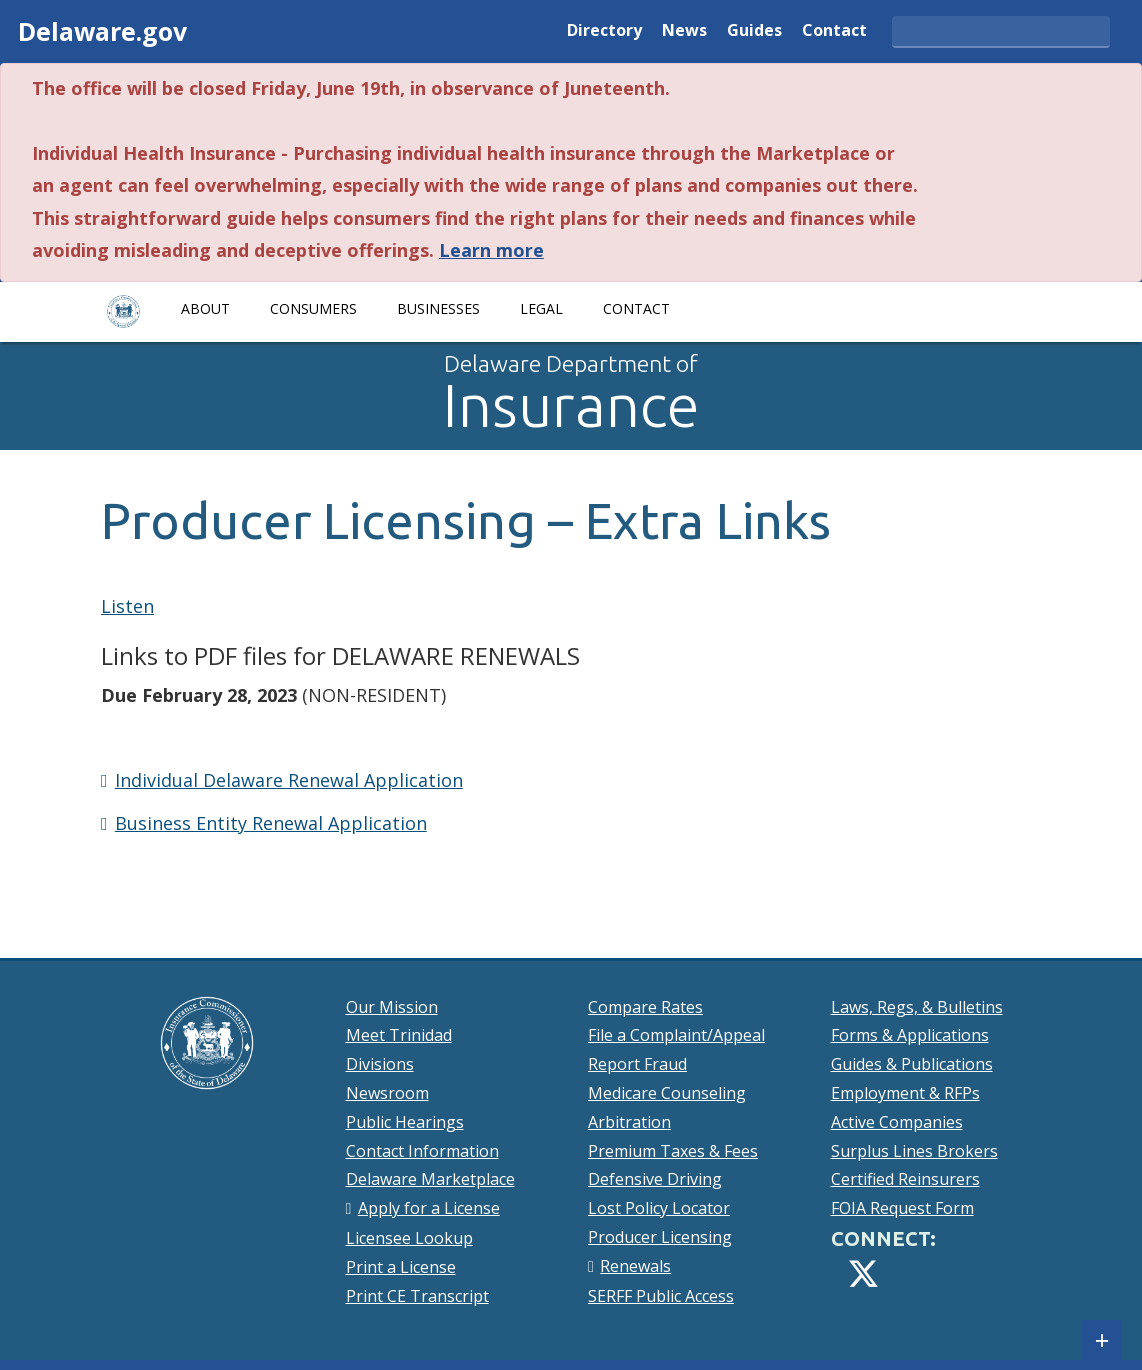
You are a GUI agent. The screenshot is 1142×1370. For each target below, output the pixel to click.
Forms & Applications (910, 1035)
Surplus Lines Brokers (914, 1151)
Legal (541, 308)
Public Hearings (405, 1122)
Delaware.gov (102, 31)
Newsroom (387, 1093)
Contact (834, 31)
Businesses (438, 308)
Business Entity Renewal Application (271, 823)
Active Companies (897, 1122)
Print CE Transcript (417, 1296)
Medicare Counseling (667, 1093)
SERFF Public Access (661, 1296)
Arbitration (629, 1122)
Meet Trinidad (399, 1035)
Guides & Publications (912, 1064)
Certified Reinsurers (905, 1179)
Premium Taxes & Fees (673, 1151)
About (205, 308)
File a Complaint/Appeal (676, 1035)
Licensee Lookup (409, 1238)
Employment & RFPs (905, 1093)
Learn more (491, 250)
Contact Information (422, 1151)
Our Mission (392, 1007)
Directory (604, 31)
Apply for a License (429, 1208)
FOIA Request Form (902, 1208)
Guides (754, 31)
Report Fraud (637, 1064)
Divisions (380, 1064)
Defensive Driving (655, 1179)
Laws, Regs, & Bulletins (917, 1007)
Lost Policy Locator (659, 1208)
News (684, 31)
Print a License (401, 1267)
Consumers (313, 308)
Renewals (635, 1266)
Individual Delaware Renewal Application (289, 780)
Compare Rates (645, 1007)
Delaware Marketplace (430, 1179)
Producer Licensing (660, 1237)
